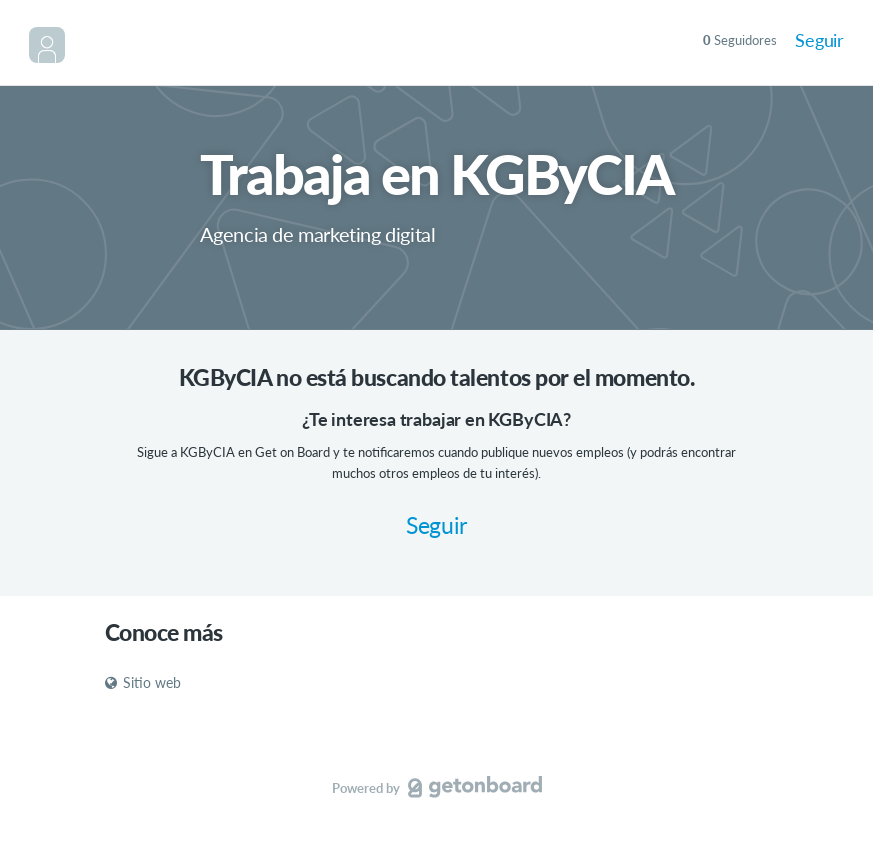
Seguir (819, 40)
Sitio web (143, 682)
